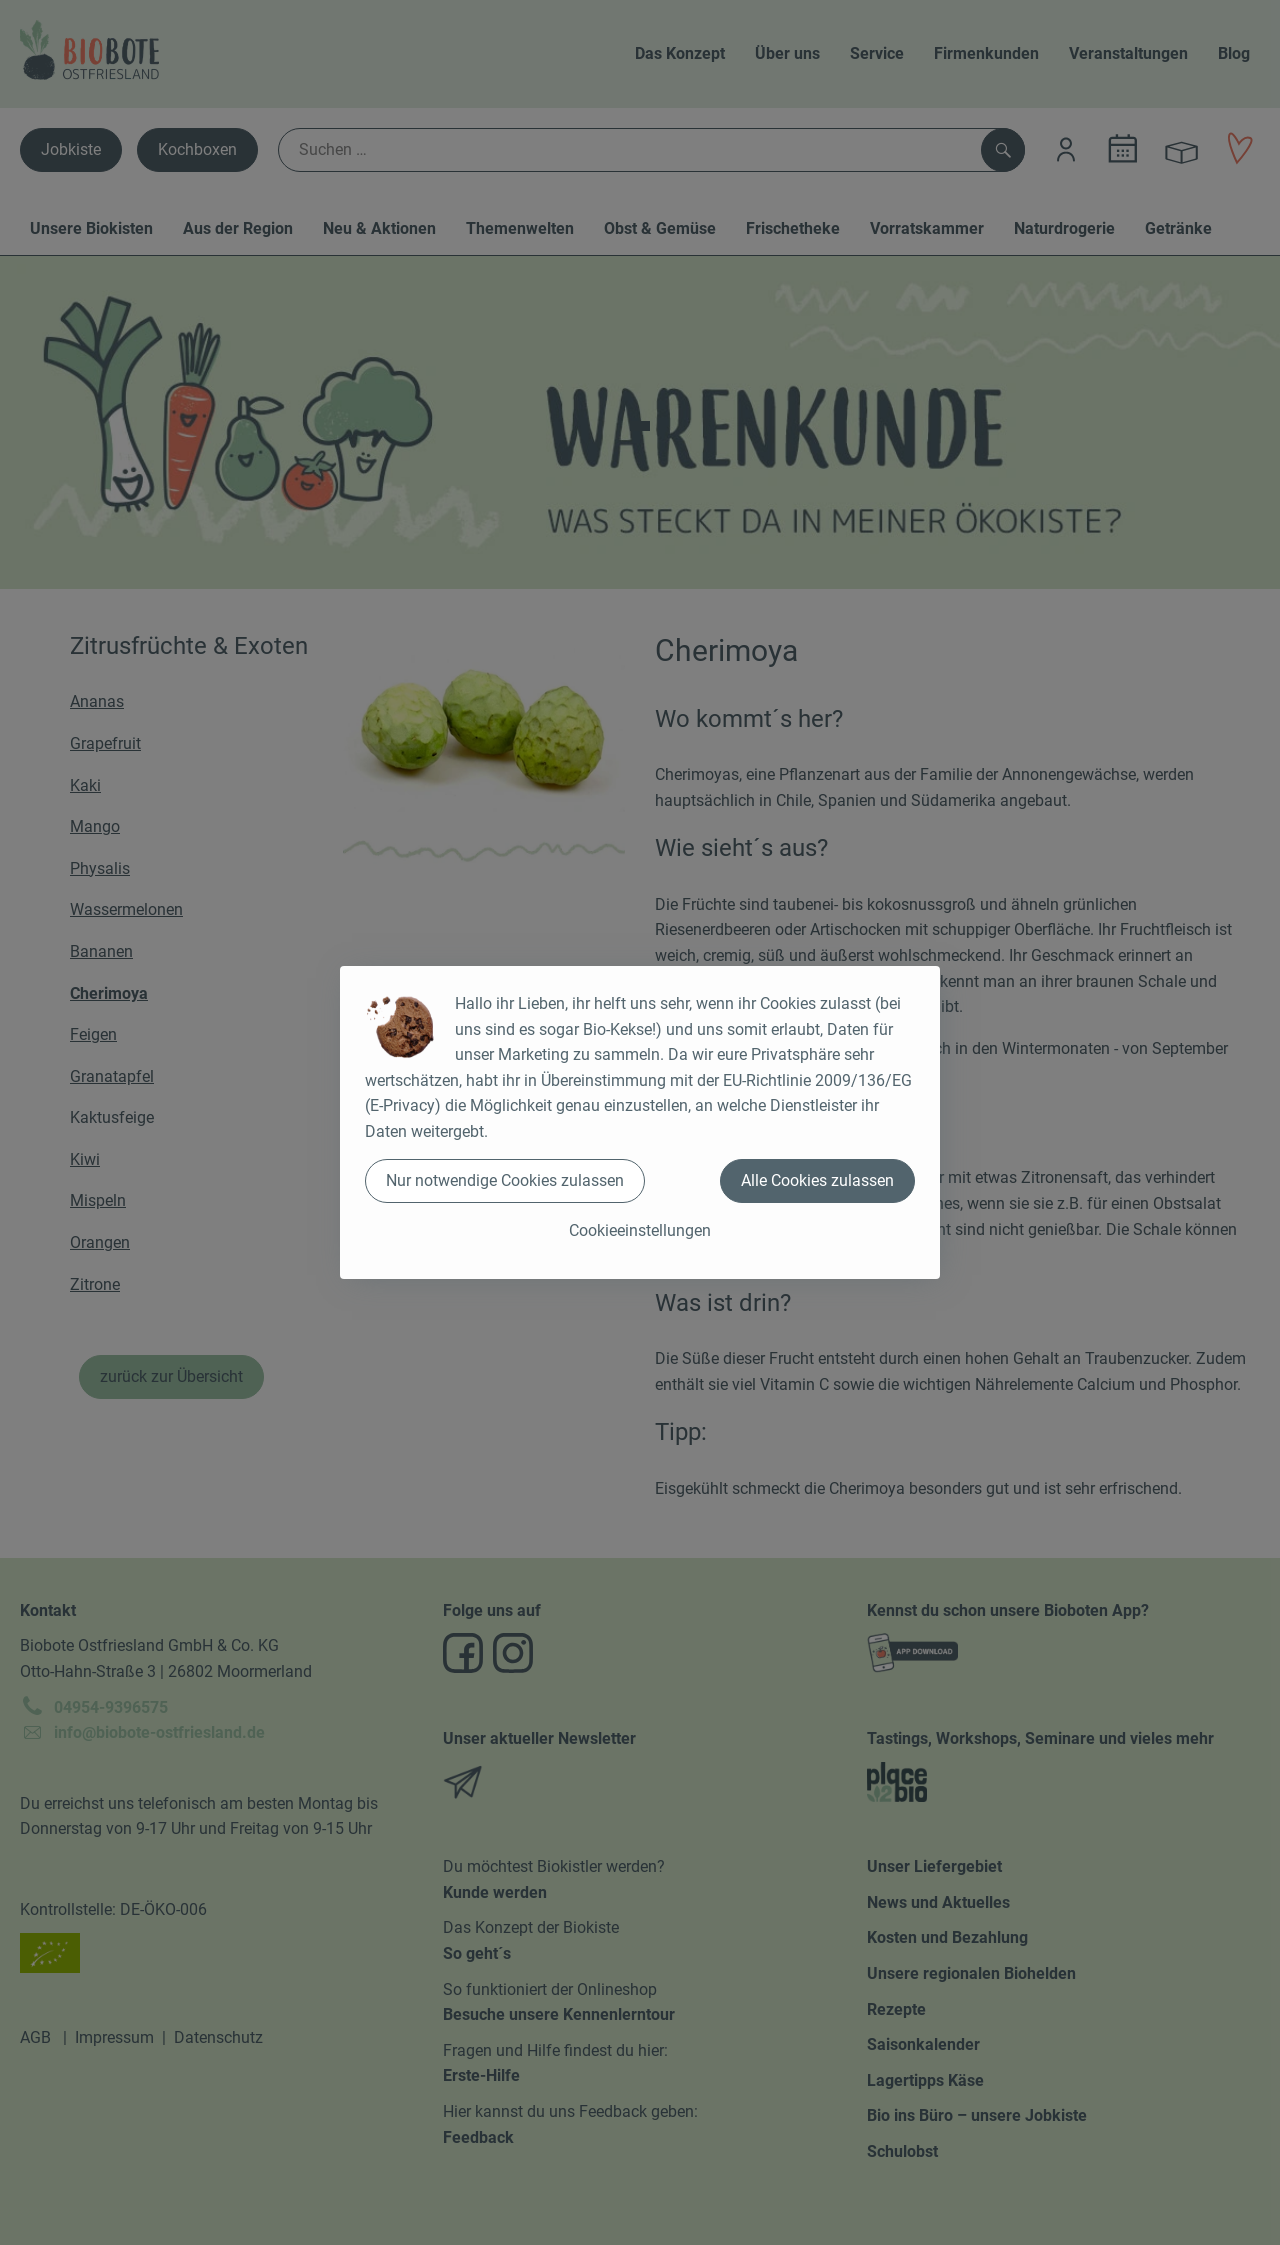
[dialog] (640, 1122)
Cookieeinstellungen (640, 1230)
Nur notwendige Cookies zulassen (505, 1180)
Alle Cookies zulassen (817, 1180)
